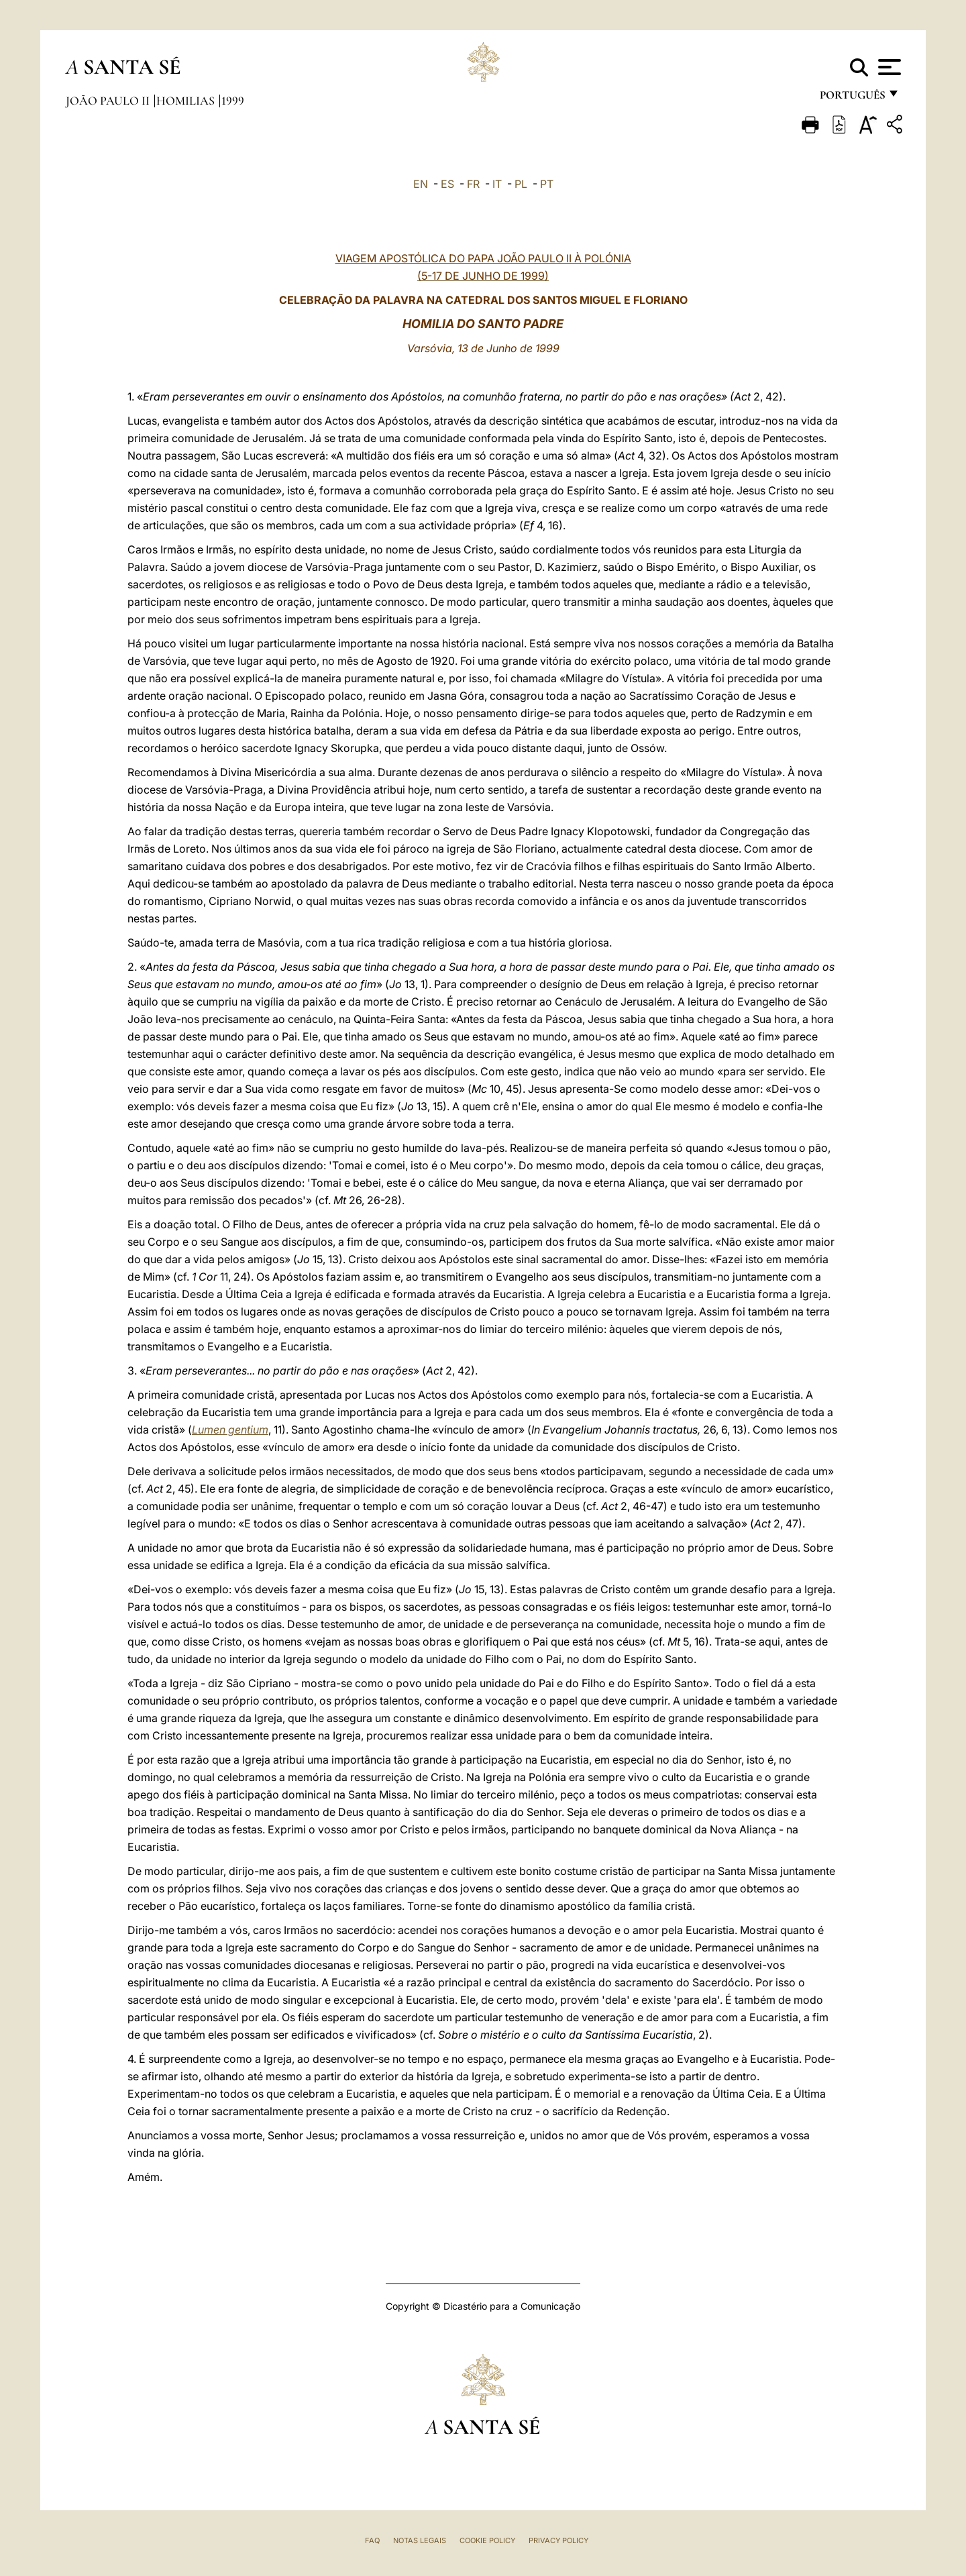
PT (546, 184)
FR (473, 184)
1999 (232, 100)
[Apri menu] (888, 67)
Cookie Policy (487, 2540)
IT (497, 184)
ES (447, 184)
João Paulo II (109, 100)
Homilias (186, 100)
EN (420, 184)
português (851, 99)
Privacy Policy (558, 2540)
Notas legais (419, 2540)
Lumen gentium (230, 1429)
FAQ (372, 2540)
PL (521, 184)
